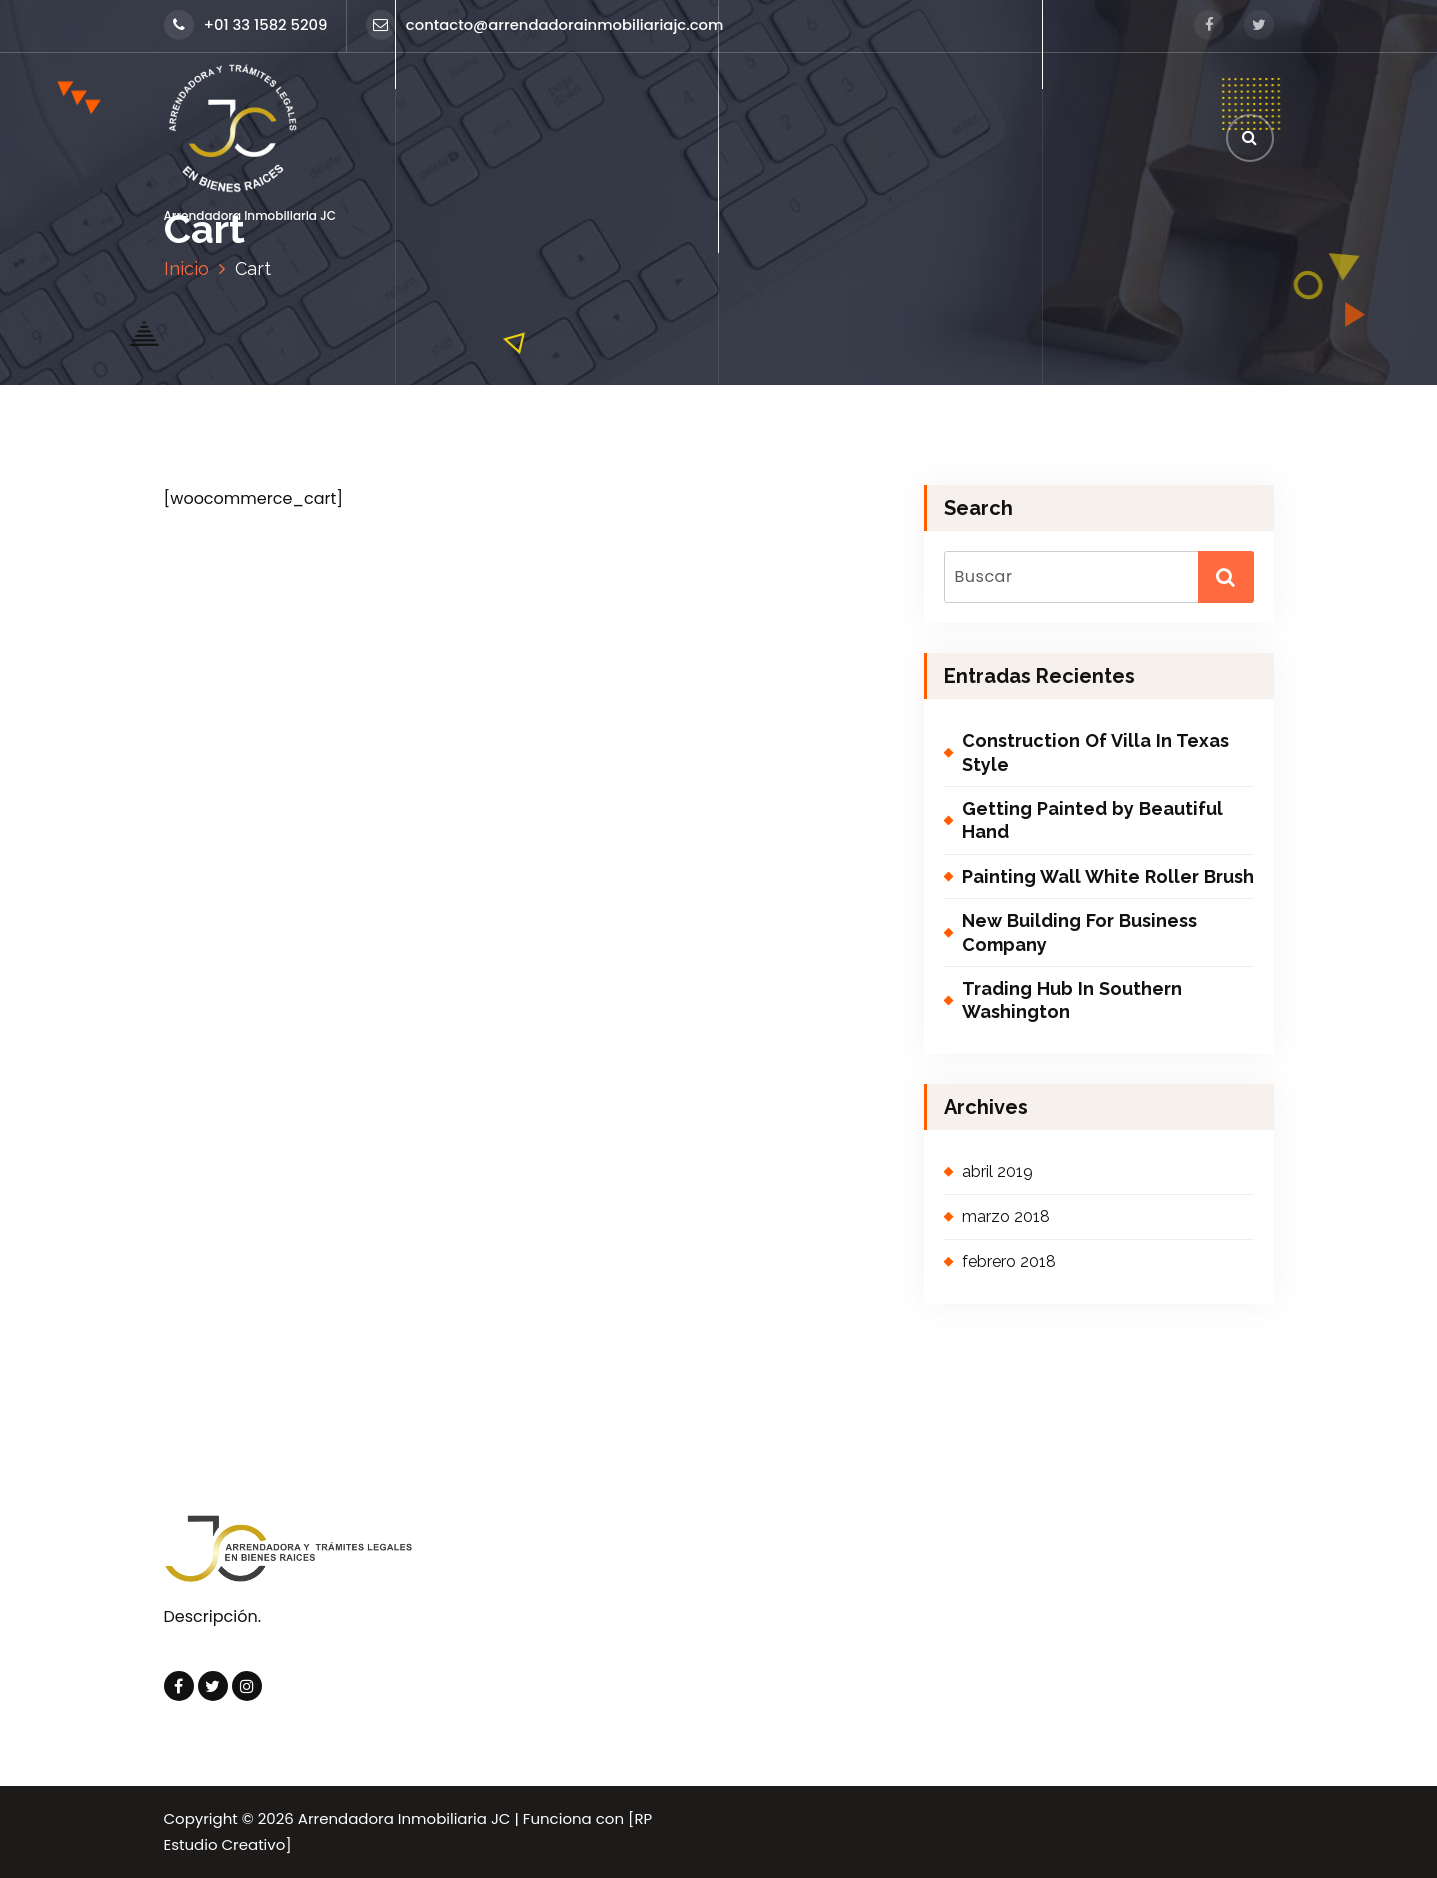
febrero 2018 (1009, 1261)
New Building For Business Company (1079, 932)
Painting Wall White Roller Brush (1108, 876)
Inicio (186, 268)
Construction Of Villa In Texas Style (1095, 752)
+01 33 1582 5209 (246, 24)
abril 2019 (997, 1171)
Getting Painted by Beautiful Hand (1092, 820)
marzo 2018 (1006, 1216)
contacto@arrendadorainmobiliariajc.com (545, 24)
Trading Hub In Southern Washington (1072, 1000)
